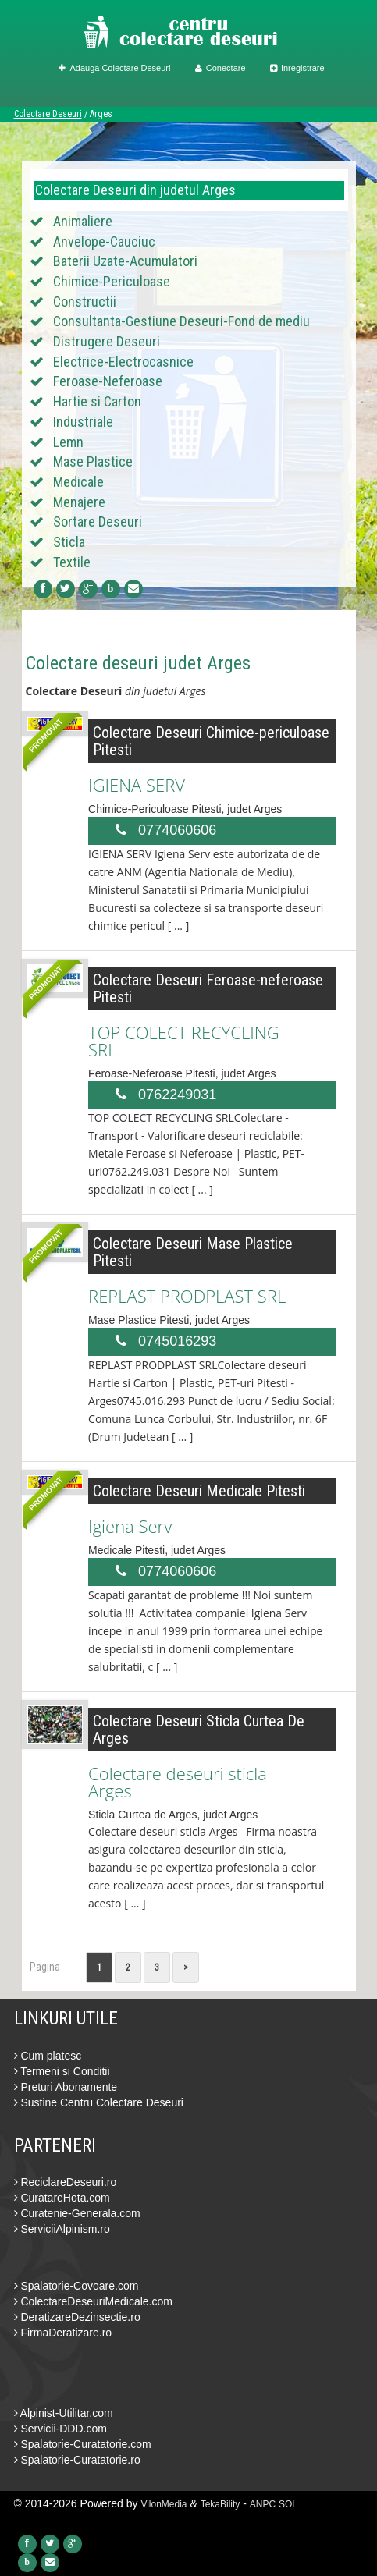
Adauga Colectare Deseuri (114, 68)
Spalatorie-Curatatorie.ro (77, 2460)
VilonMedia (163, 2504)
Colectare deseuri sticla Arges (177, 1782)
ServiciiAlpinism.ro (62, 2229)
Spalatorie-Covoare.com (76, 2286)
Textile (72, 562)
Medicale (78, 482)
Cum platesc (48, 2055)
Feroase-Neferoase (107, 381)
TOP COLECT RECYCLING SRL (183, 1041)
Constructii (84, 301)
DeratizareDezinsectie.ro (77, 2317)
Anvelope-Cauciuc (104, 241)
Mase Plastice (93, 461)
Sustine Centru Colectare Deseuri (98, 2102)
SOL (288, 2504)
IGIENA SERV (136, 784)
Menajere (79, 502)
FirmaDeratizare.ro (63, 2332)
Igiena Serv (130, 1526)
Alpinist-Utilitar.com (63, 2413)
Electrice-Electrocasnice (123, 361)
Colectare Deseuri (48, 113)
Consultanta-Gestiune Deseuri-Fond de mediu (181, 321)
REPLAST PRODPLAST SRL (187, 1295)
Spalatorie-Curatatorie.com (82, 2444)
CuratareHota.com (62, 2197)
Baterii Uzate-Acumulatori (125, 261)
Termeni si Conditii (62, 2071)
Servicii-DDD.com (60, 2428)
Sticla (69, 542)
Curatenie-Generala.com (77, 2213)
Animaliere (82, 221)
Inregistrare (297, 68)
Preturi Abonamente (66, 2087)
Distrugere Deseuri (106, 341)
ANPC (263, 2504)
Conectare (220, 68)
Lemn (68, 442)
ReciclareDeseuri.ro (65, 2182)
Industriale (83, 421)
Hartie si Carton (97, 401)
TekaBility (220, 2504)
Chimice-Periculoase (111, 281)
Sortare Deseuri (97, 521)
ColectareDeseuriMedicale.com (93, 2301)
